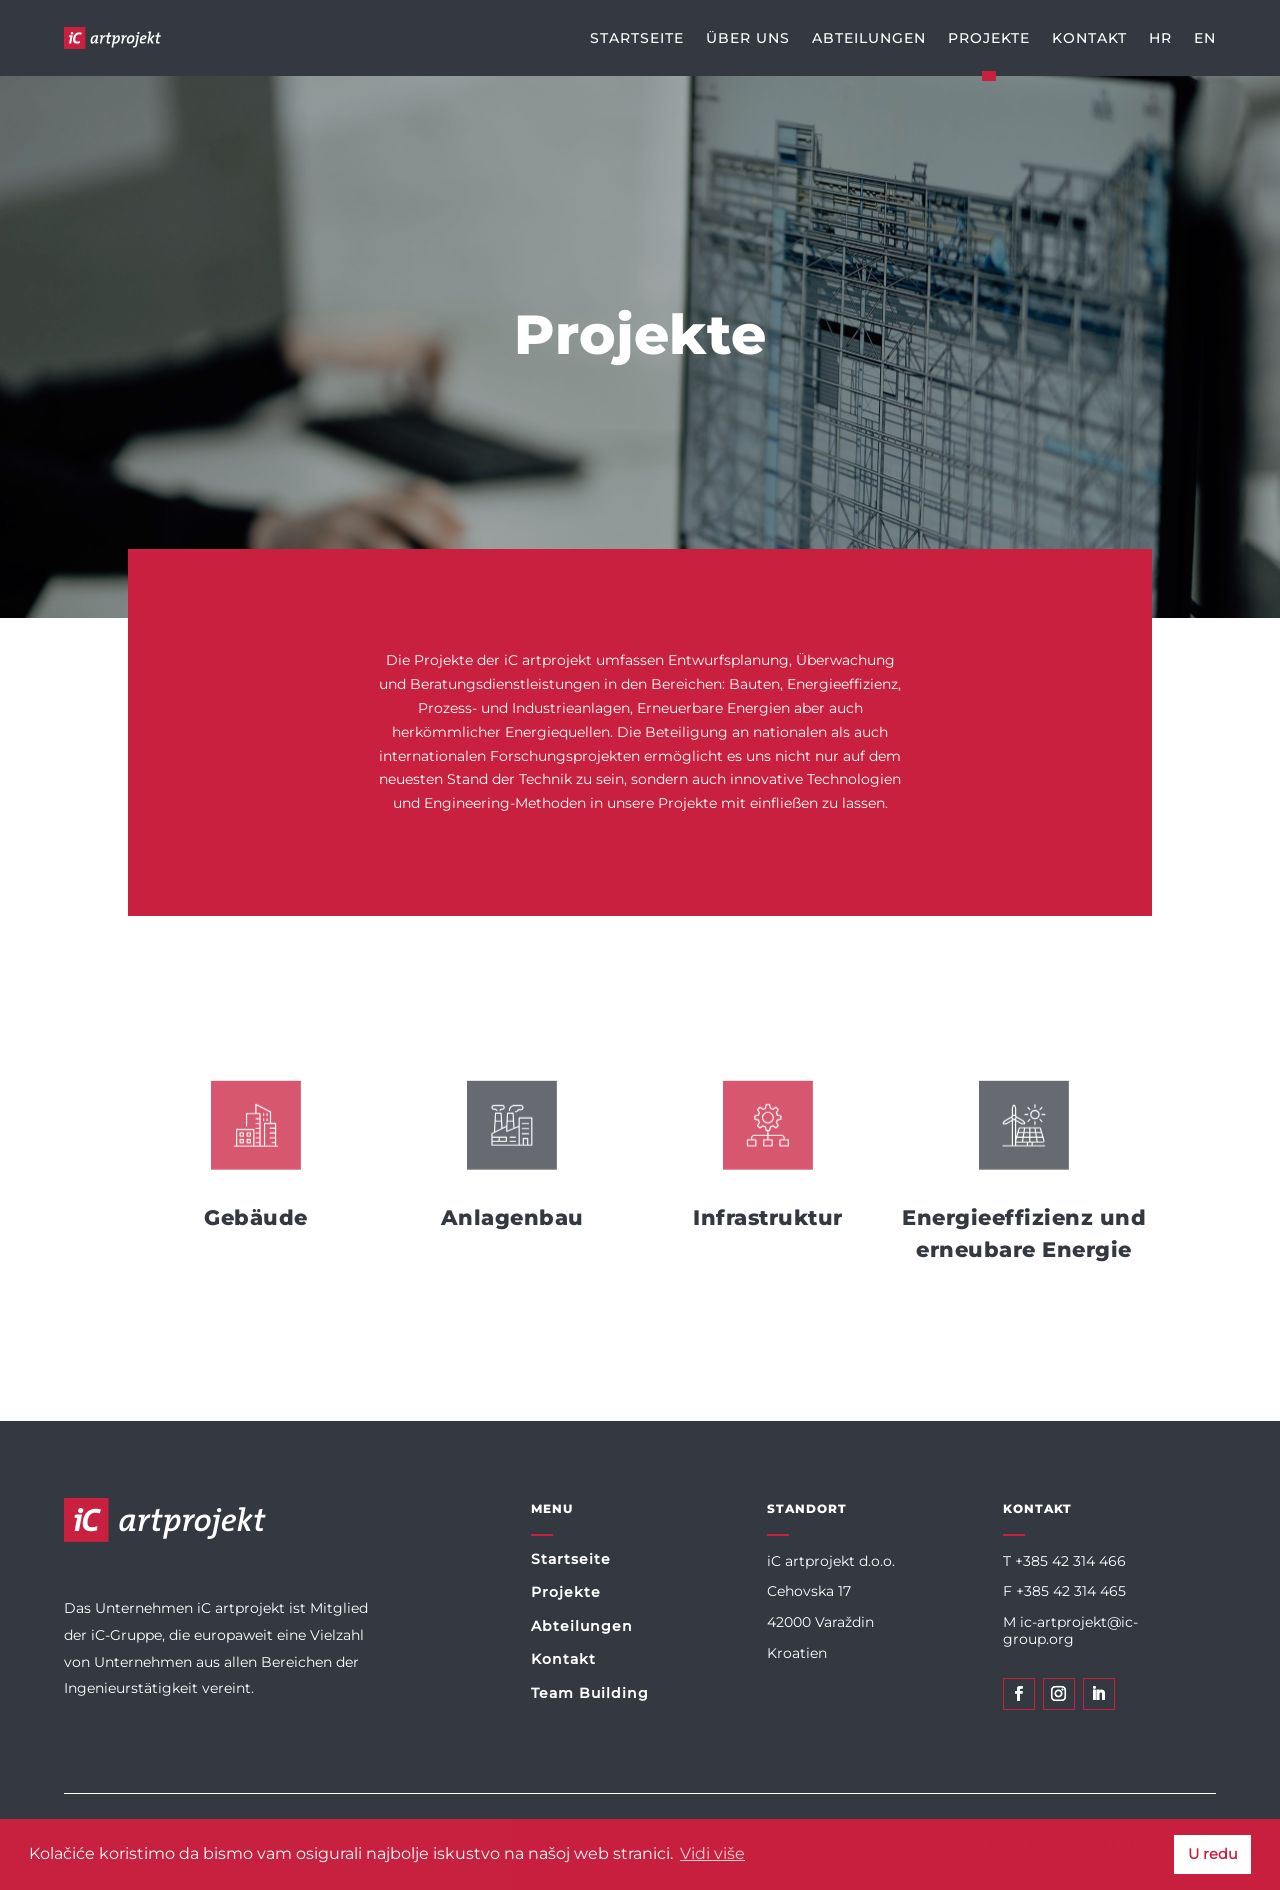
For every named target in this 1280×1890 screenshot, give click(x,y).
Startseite (571, 1559)
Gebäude (256, 1217)
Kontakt (563, 1659)
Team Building (590, 1693)
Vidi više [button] (712, 1853)
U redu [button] (1213, 1854)
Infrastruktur (768, 1217)
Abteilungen (582, 1626)
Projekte (566, 1592)
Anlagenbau (512, 1217)
